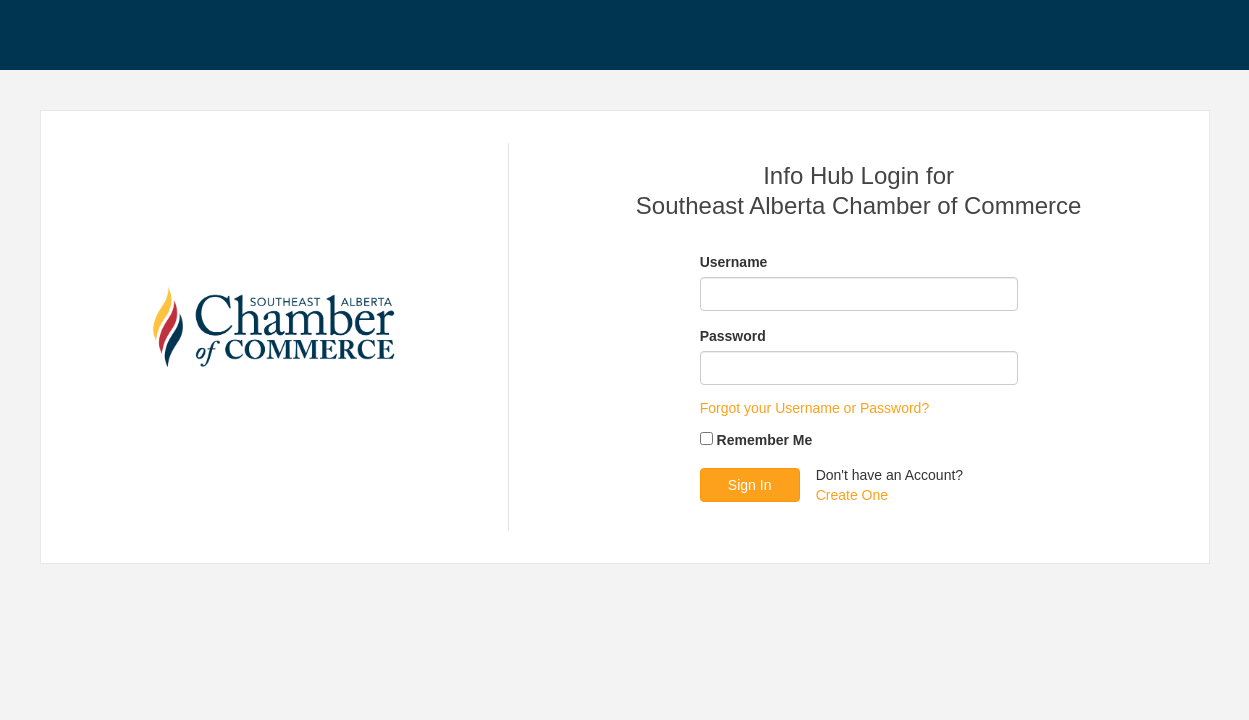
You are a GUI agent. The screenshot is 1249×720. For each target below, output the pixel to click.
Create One (852, 495)
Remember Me (765, 440)
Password (733, 336)
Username (734, 262)
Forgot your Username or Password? (815, 408)
